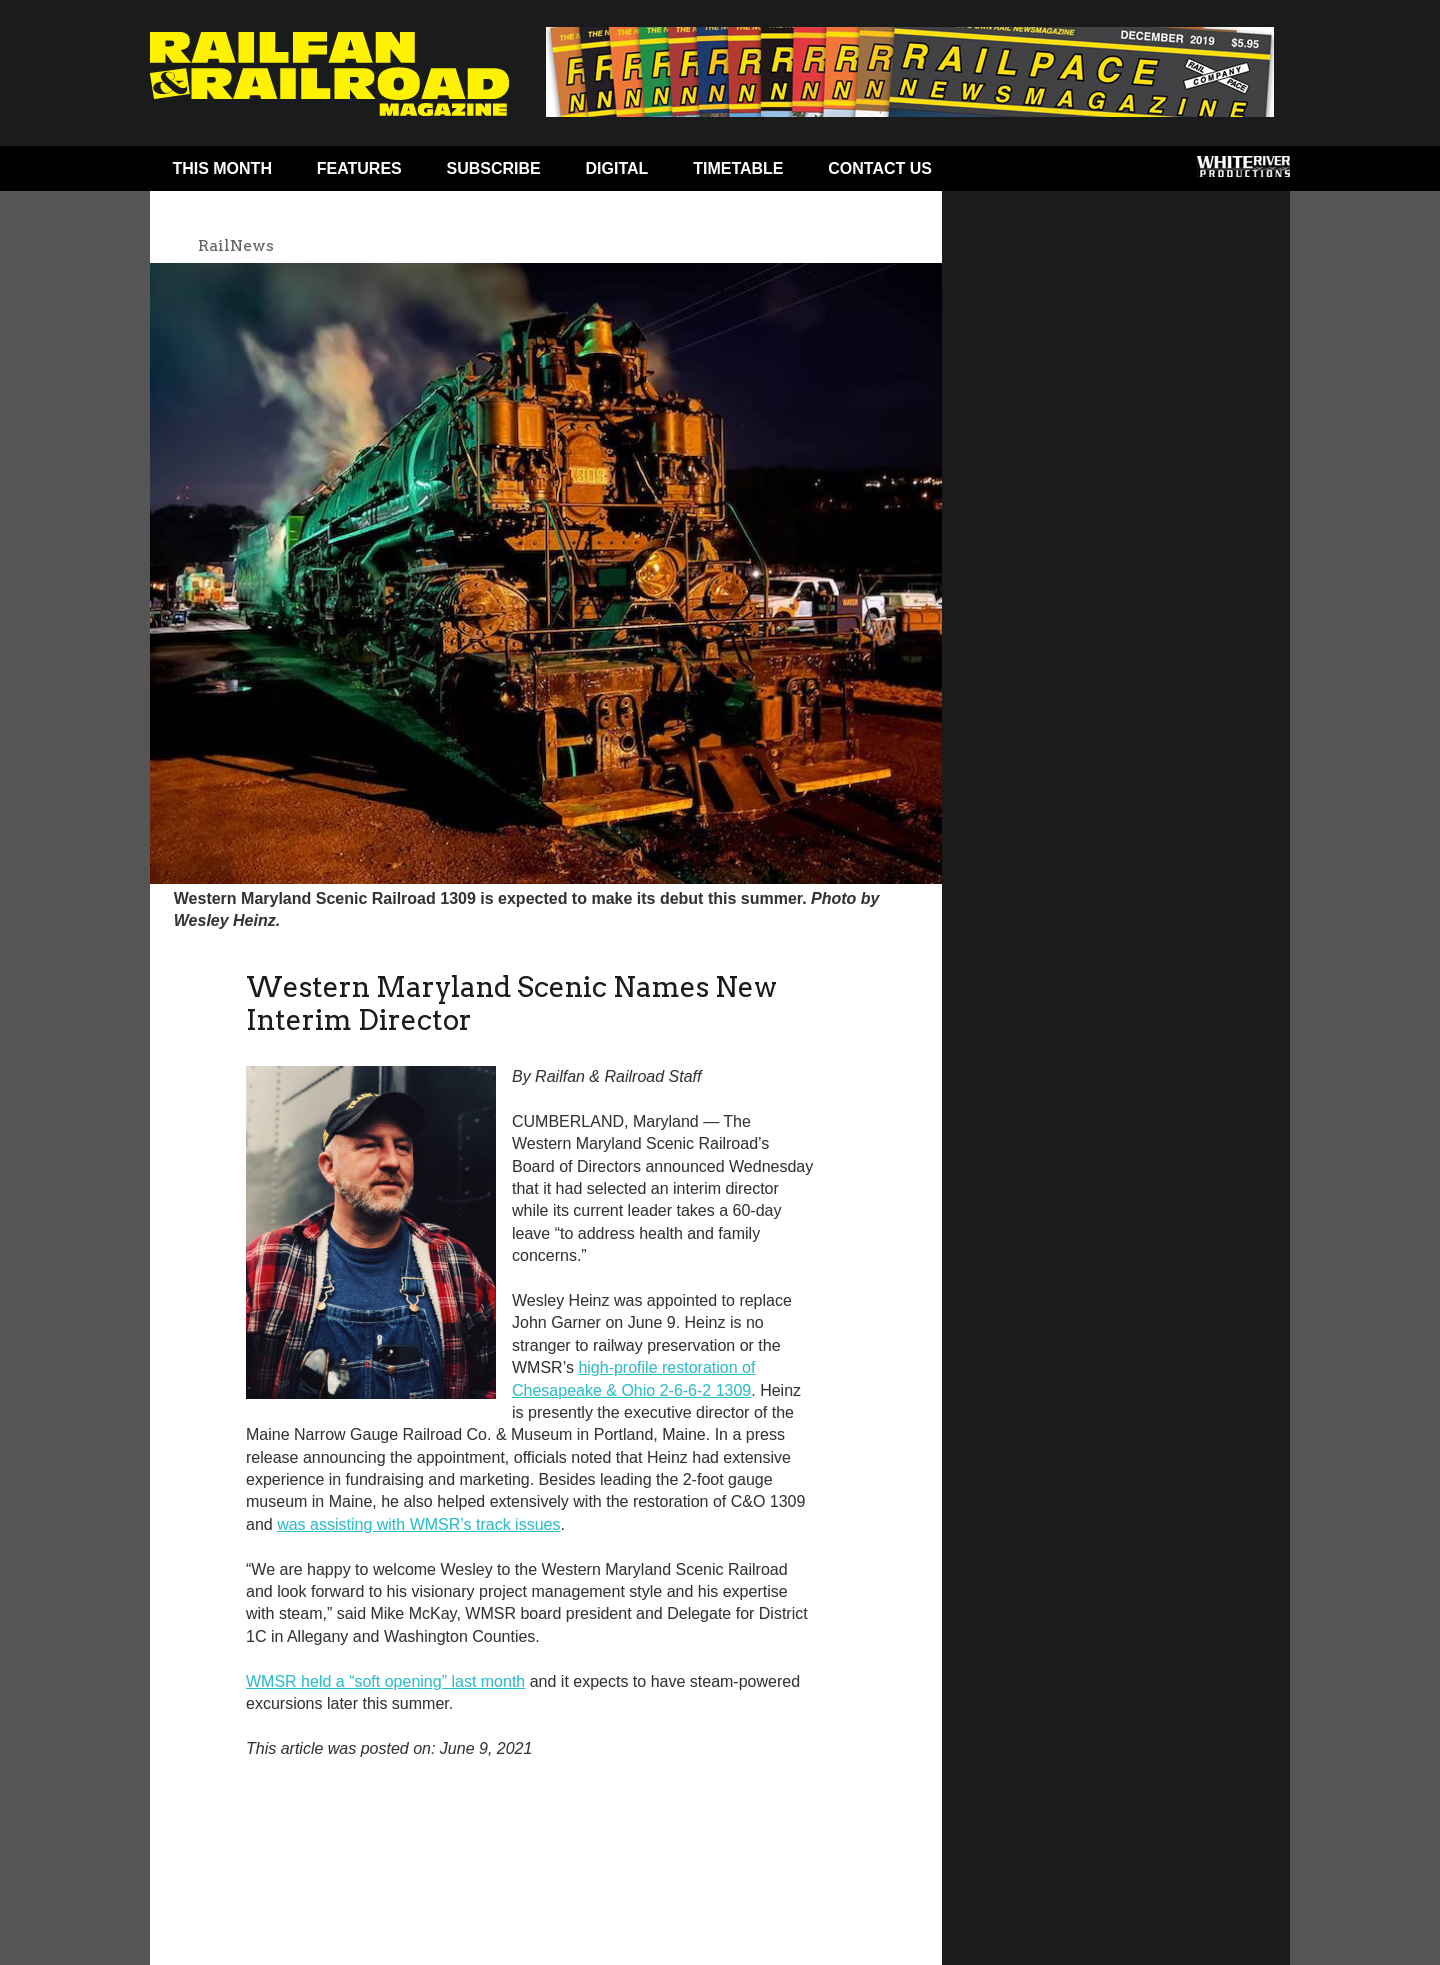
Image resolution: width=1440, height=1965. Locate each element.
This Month (222, 168)
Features (359, 168)
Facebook (992, 173)
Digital (617, 168)
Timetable (738, 168)
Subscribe (494, 168)
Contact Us (880, 168)
